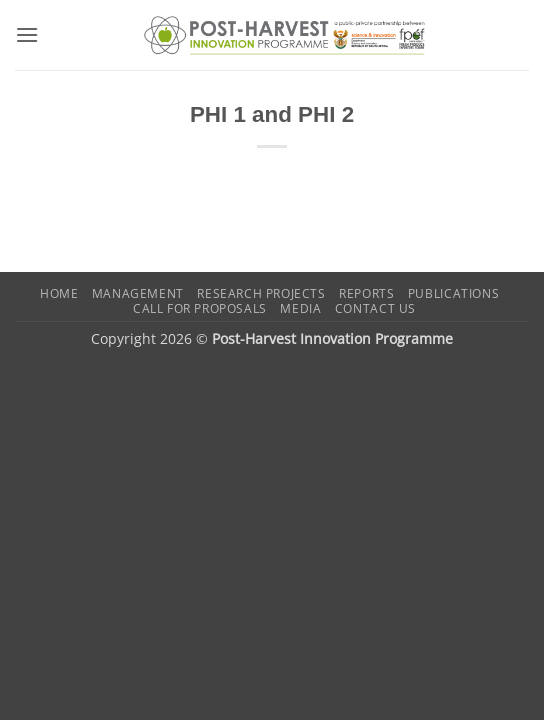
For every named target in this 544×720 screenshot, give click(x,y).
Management (138, 293)
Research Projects (261, 293)
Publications (453, 293)
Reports (366, 293)
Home (59, 293)
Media (300, 308)
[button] (27, 34)
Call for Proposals (200, 308)
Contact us (375, 308)
